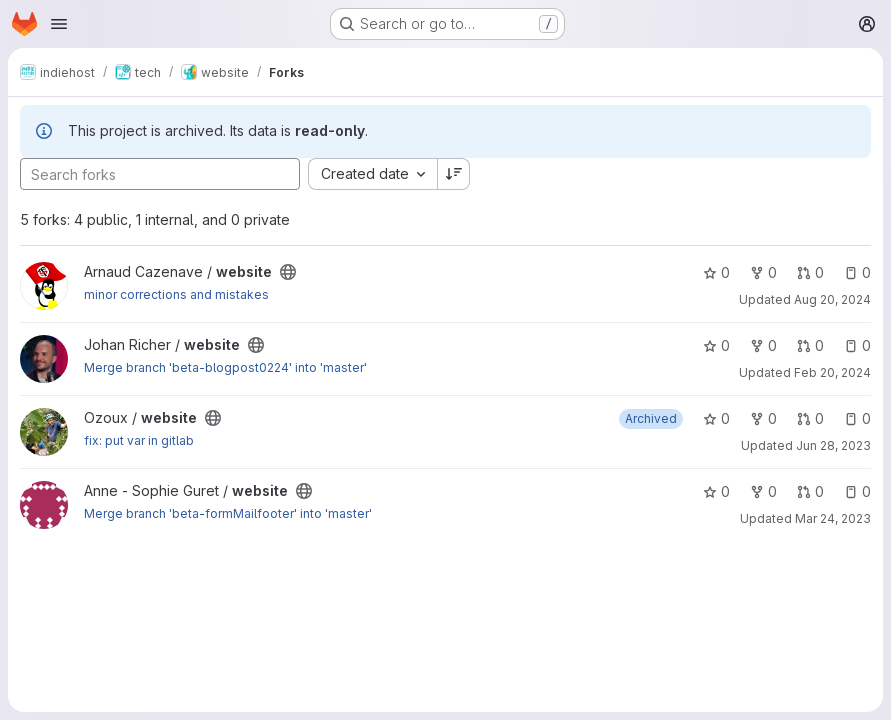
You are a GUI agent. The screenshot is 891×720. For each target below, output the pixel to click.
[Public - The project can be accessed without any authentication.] (288, 272)
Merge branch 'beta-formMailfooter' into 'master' (228, 513)
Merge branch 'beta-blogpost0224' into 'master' (225, 367)
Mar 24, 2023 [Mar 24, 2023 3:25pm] (833, 518)
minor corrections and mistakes (176, 294)
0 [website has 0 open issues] (857, 272)
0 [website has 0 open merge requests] (810, 272)
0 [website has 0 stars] (716, 272)
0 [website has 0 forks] (763, 272)
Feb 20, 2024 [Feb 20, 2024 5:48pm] (832, 372)
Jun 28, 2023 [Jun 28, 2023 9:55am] (833, 445)
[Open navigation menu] (59, 24)
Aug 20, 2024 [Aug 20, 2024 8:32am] (832, 299)
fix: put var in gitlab (139, 440)
